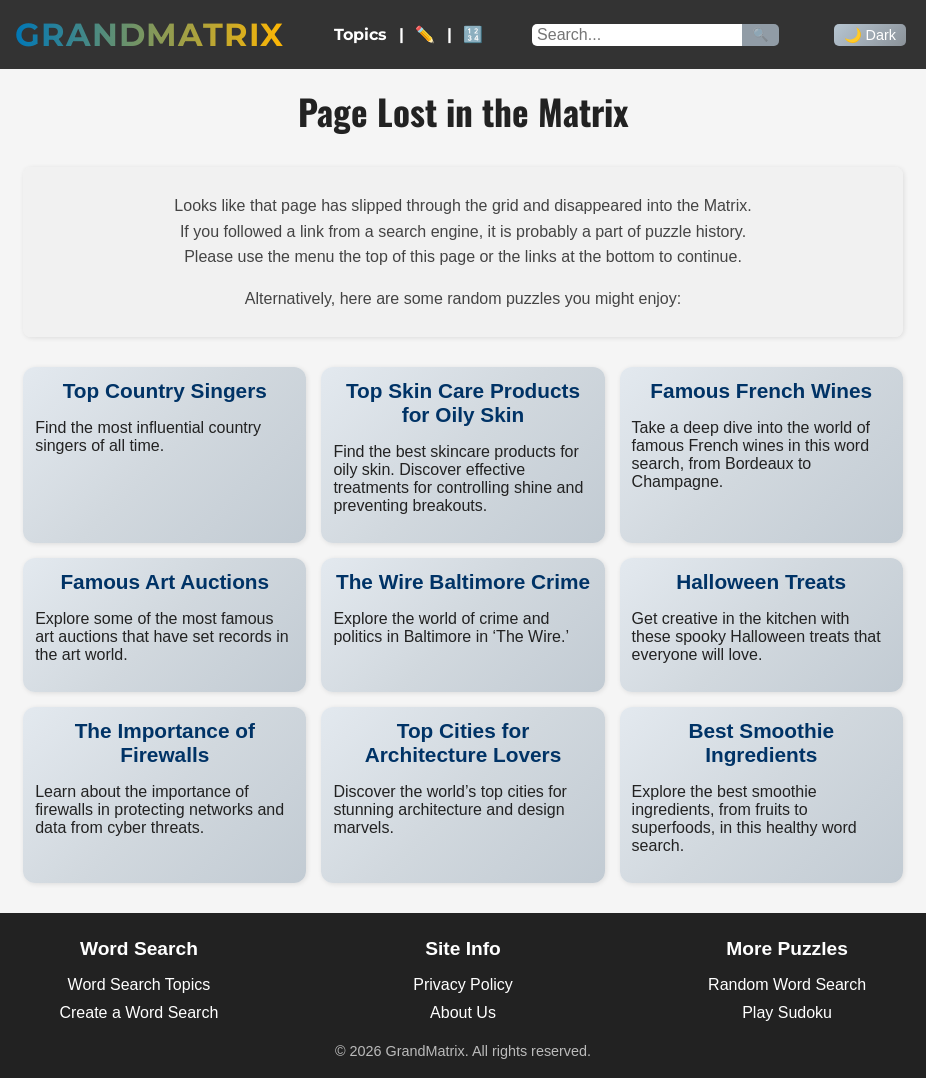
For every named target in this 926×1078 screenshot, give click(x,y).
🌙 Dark (870, 35)
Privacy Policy (463, 984)
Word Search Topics (139, 984)
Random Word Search (787, 984)
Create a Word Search (138, 1012)
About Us (463, 1012)
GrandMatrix (149, 34)
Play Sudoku (787, 1012)
